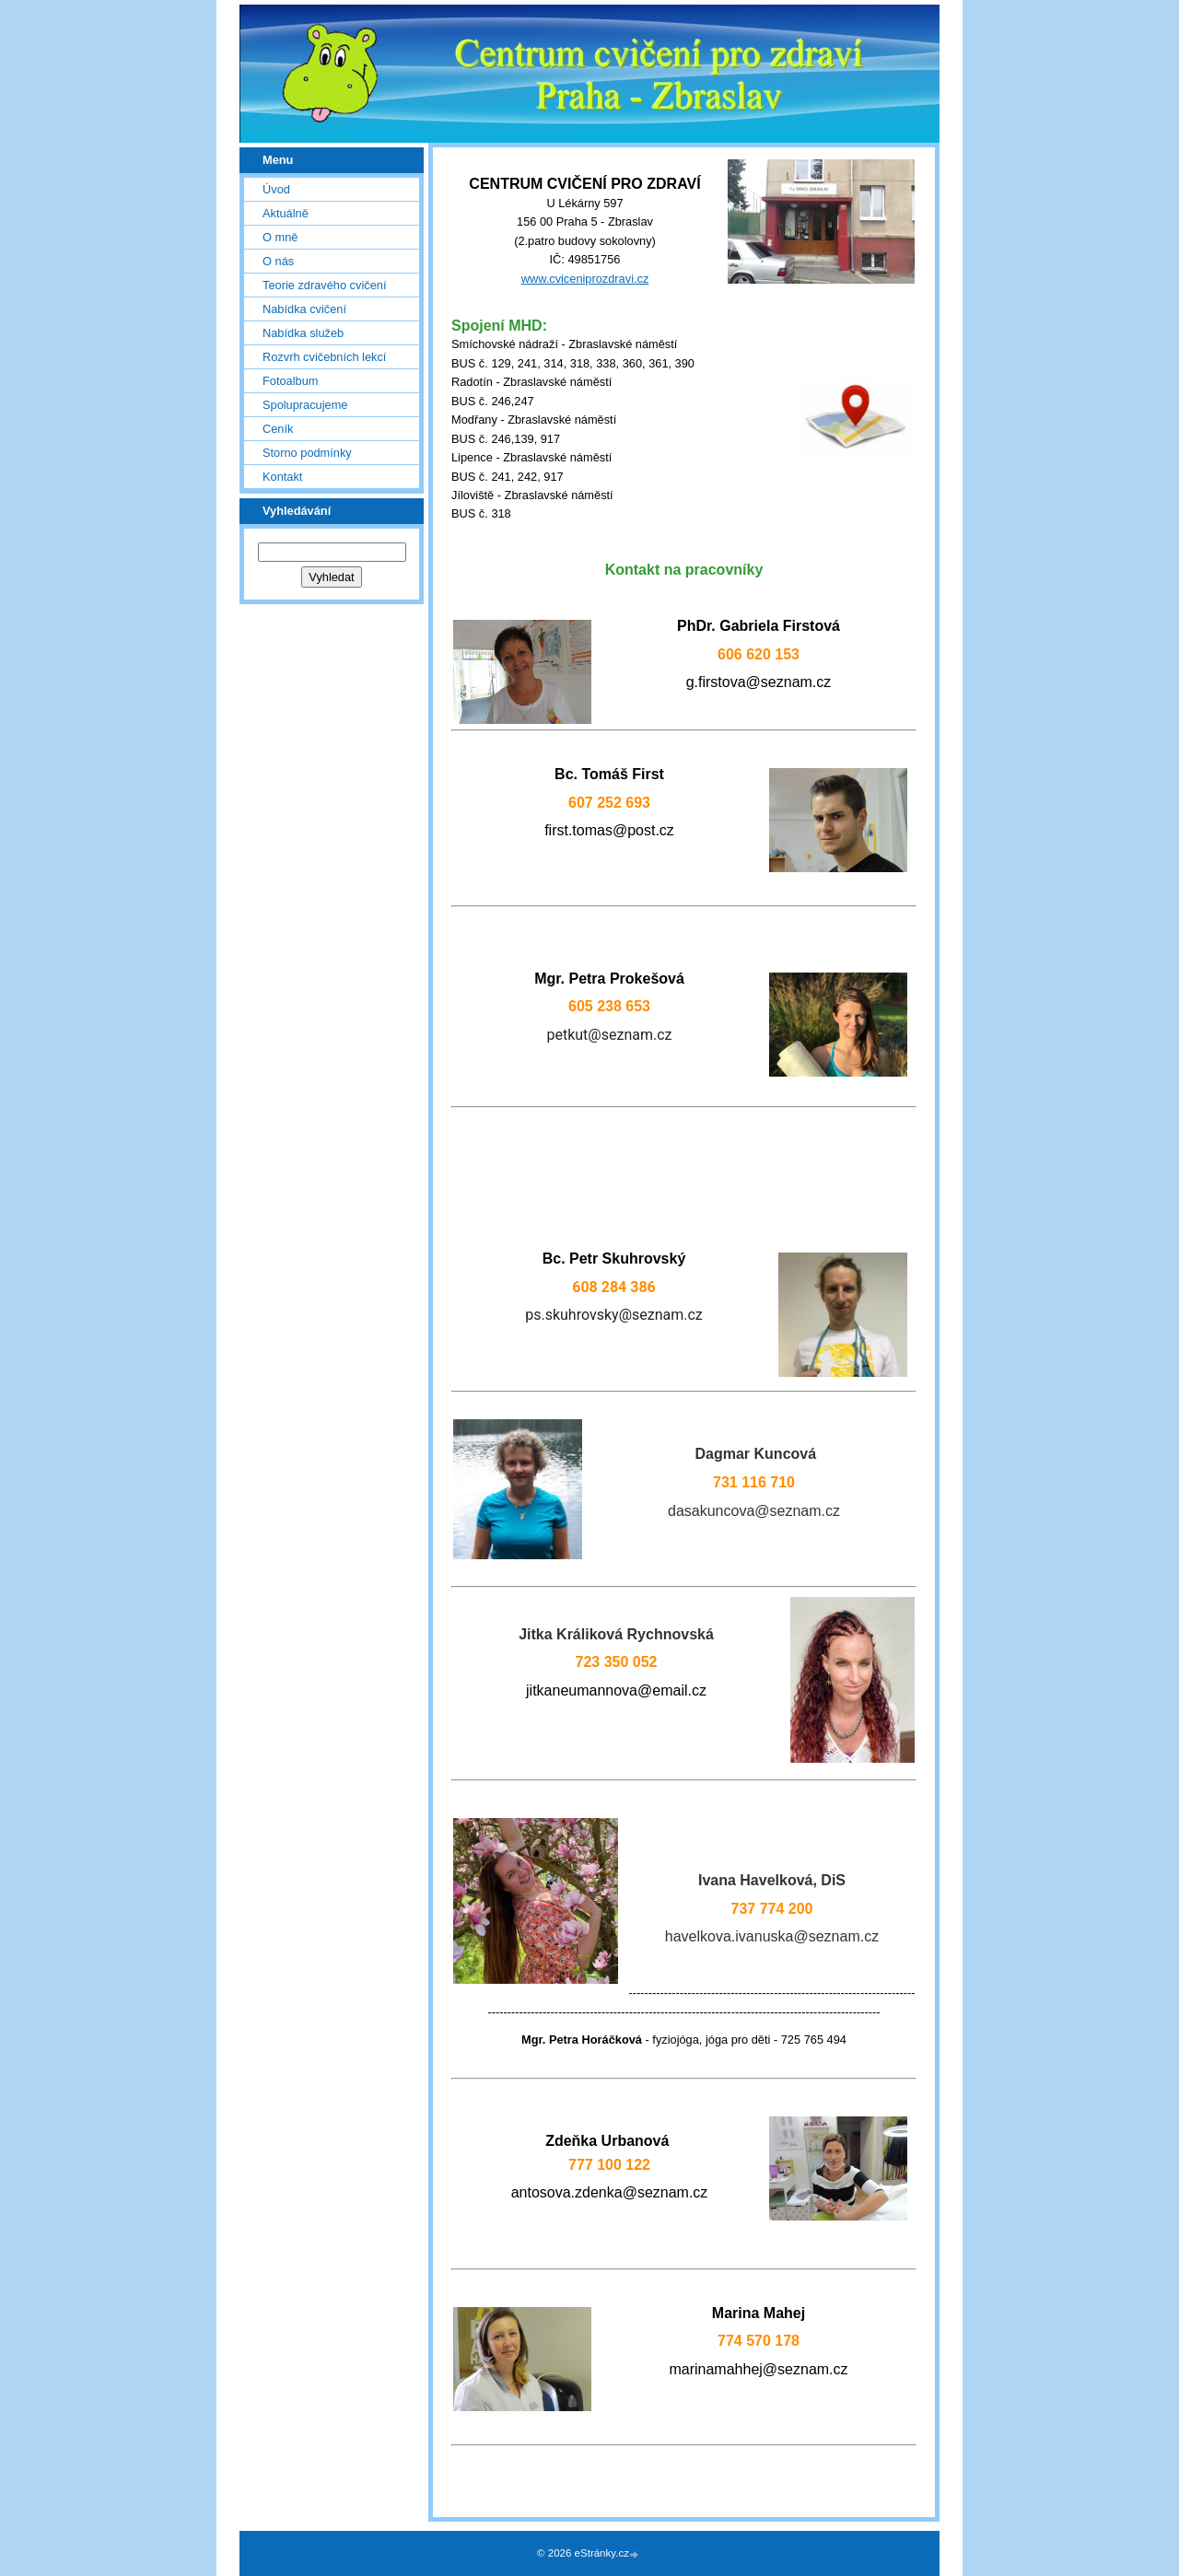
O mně (280, 237)
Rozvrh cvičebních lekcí (324, 357)
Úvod (276, 189)
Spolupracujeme (305, 405)
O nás (278, 261)
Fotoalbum (290, 381)
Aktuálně (286, 213)
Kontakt (282, 477)
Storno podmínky (307, 453)
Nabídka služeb (303, 333)
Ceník (278, 429)
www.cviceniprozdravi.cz (585, 279)
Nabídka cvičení (304, 309)
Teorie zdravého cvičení (324, 285)
